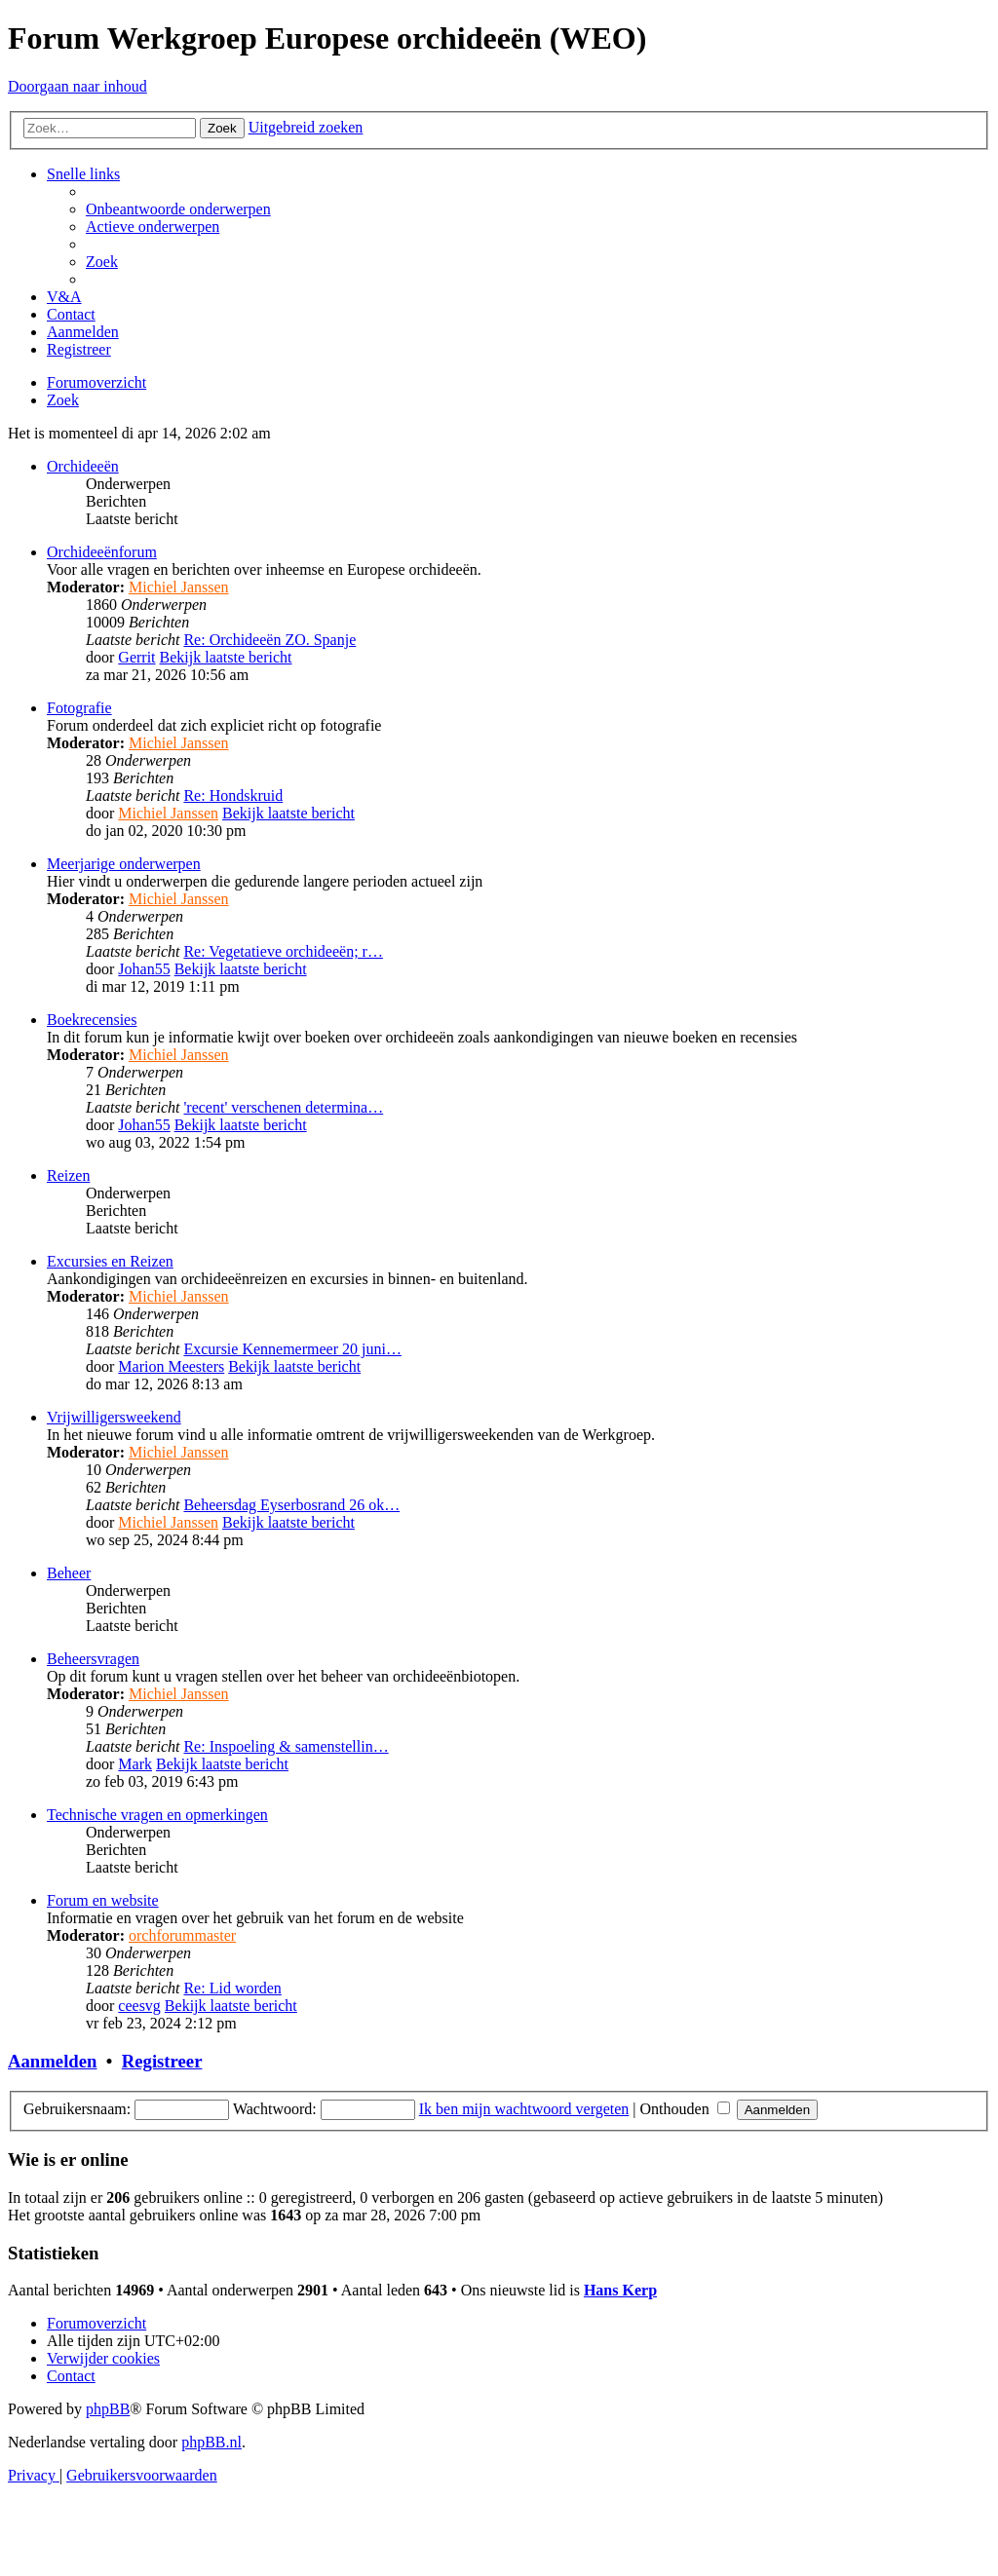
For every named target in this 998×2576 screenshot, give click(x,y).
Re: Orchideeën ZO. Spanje (269, 639)
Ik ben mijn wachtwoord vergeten (524, 2109)
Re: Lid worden (232, 1988)
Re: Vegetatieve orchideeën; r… (283, 951)
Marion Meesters (171, 1366)
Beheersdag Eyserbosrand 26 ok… (291, 1504)
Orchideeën (83, 466)
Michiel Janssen (179, 587)
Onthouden (685, 2109)
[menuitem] (178, 209)
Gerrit (136, 657)
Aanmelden (52, 2061)
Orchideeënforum (102, 552)
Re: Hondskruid (233, 795)
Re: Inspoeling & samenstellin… (285, 1746)
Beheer (69, 1573)
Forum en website (103, 1900)
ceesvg (139, 2005)
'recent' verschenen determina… (283, 1107)
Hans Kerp (620, 2290)
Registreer (162, 2061)
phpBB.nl (211, 2442)
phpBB (108, 2409)
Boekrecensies (91, 1019)
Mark (135, 1764)
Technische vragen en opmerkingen (157, 1814)
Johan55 (144, 969)
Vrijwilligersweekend (114, 1417)
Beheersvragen (93, 1658)
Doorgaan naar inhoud (77, 86)
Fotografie (79, 708)
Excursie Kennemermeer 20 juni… (292, 1349)
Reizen (68, 1175)
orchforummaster (182, 1935)
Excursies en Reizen (110, 1261)
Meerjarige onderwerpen (124, 863)
